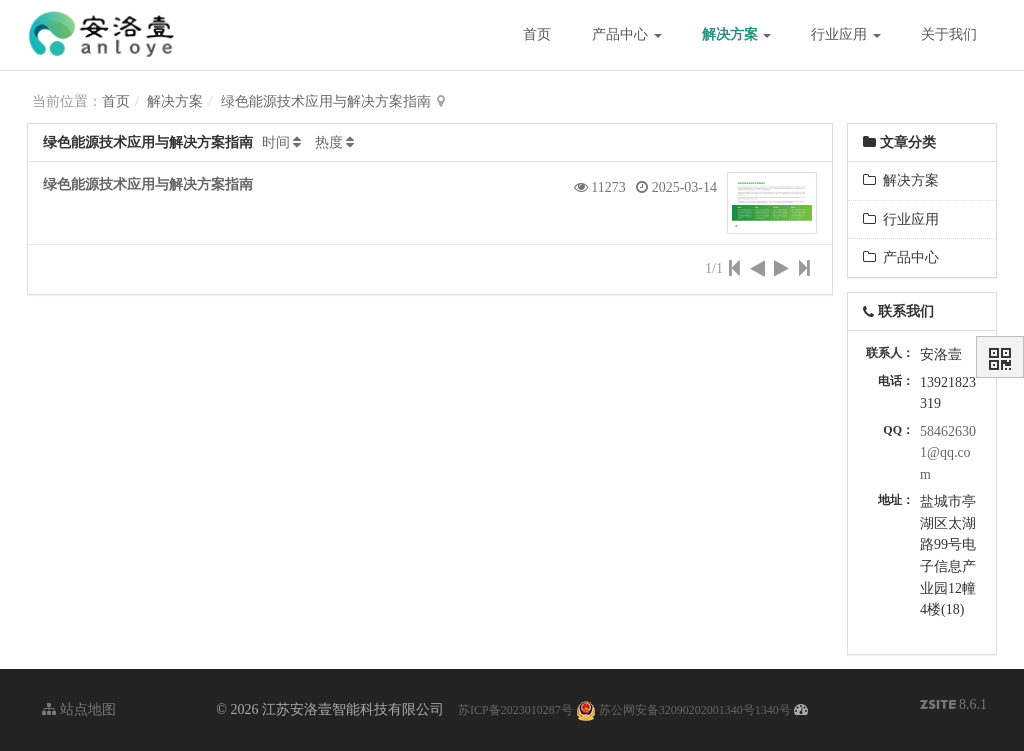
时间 (276, 142)
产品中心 (627, 34)
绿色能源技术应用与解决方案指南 (326, 101)
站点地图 (79, 709)
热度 (329, 142)
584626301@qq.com (948, 453)
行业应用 (846, 34)
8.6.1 (954, 706)
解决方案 (737, 34)
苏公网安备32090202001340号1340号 (683, 710)
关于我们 (949, 34)
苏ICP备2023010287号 (515, 710)
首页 (537, 34)
